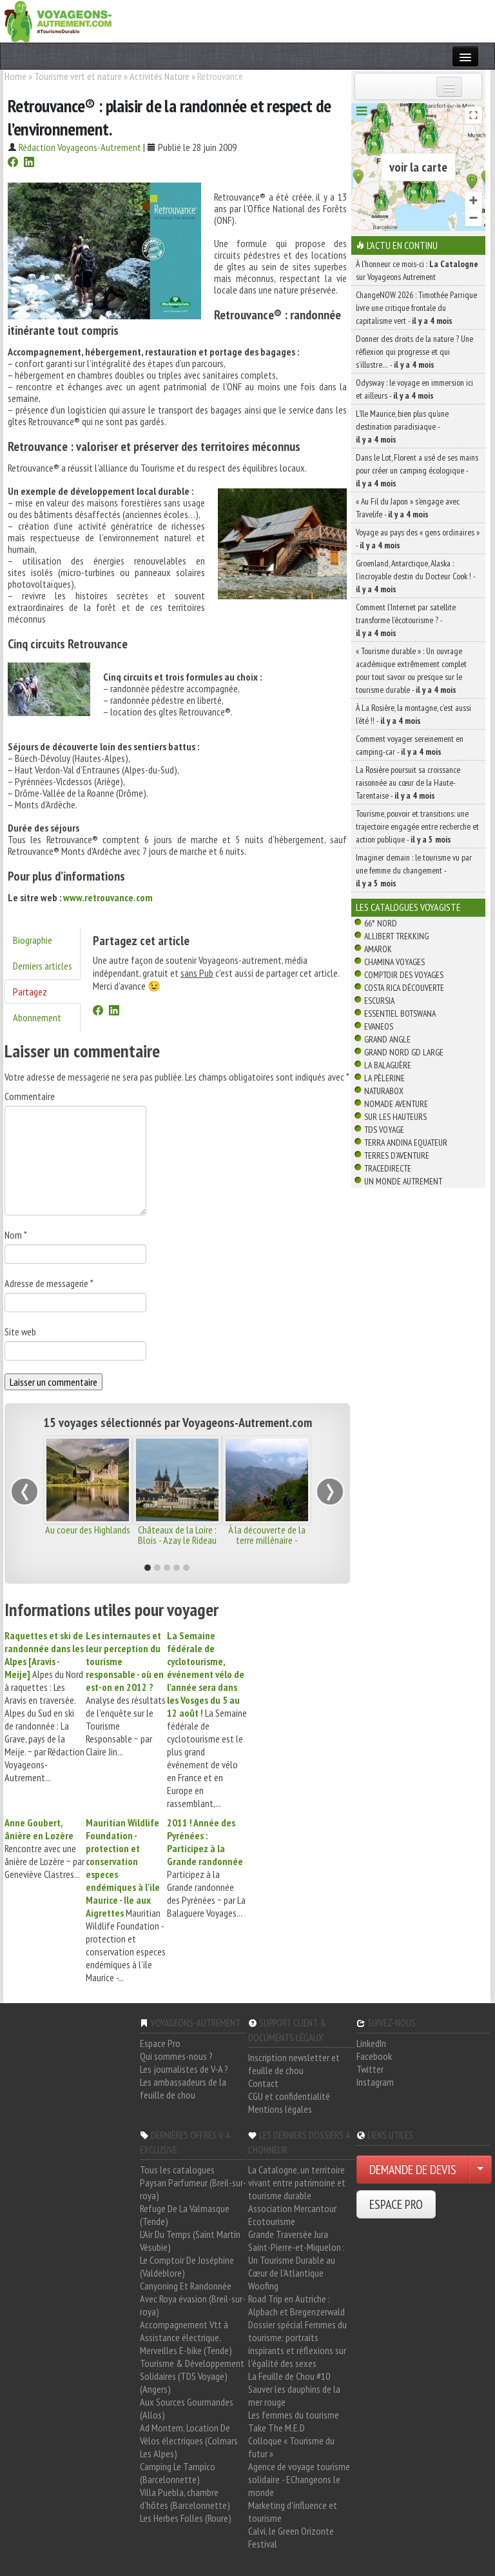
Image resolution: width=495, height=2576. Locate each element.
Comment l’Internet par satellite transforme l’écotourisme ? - (406, 620)
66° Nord (380, 923)
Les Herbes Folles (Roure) (185, 2517)
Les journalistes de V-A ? (184, 2068)
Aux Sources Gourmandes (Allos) (186, 2408)
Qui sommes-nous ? (176, 2056)
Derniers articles (42, 965)
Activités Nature (159, 76)
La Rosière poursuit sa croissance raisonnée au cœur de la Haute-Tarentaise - (408, 782)
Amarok (378, 949)
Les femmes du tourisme (293, 2414)
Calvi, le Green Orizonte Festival (291, 2537)
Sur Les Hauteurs (395, 1117)
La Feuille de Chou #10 (289, 2376)
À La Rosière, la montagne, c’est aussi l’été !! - (413, 714)
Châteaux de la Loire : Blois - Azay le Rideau (177, 1534)
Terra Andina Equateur (405, 1142)
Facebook (374, 2056)
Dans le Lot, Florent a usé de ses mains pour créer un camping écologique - (417, 470)
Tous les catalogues (177, 2169)
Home (15, 76)
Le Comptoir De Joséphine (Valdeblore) (187, 2266)
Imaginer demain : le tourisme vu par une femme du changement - (414, 870)
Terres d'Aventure (396, 1155)
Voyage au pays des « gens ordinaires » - (418, 538)
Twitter (369, 2068)
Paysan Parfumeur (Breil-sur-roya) (193, 2189)
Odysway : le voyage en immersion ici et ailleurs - (414, 389)
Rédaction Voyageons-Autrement (80, 147)
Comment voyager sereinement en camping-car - (409, 745)
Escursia (379, 1000)
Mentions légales (280, 2108)
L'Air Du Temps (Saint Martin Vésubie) (190, 2240)
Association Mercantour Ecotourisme (292, 2215)
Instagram (375, 2081)
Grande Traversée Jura (288, 2234)
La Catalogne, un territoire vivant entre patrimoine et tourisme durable (296, 2182)
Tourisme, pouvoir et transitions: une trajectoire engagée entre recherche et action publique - (417, 826)
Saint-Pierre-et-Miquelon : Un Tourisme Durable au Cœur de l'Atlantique (296, 2260)
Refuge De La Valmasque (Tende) (184, 2215)
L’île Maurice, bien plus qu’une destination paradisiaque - (402, 426)
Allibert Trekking (396, 936)
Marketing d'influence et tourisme (292, 2511)
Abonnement (37, 1017)
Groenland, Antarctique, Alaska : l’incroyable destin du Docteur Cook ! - (415, 576)
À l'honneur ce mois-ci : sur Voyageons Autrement (417, 270)
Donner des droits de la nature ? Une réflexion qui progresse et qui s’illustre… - (414, 351)
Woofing (263, 2285)
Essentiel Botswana (400, 1013)
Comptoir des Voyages (403, 975)
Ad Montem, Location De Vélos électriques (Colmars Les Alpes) (189, 2440)
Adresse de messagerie (49, 1283)
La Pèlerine (384, 1078)
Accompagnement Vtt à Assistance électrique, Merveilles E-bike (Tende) (186, 2337)
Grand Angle (387, 1039)
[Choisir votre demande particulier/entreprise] (480, 2169)
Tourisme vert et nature (78, 76)
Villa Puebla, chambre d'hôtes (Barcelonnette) (185, 2498)
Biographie (32, 940)
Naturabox (383, 1091)
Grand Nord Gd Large (403, 1052)
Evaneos (378, 1026)
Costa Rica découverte (404, 987)
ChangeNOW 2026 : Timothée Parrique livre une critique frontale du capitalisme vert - (416, 307)
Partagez (30, 991)
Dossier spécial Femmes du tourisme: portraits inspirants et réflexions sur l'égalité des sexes (297, 2344)
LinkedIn (371, 2043)
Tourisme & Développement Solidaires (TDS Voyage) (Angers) (192, 2376)
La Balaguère (387, 1065)
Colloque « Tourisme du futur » (291, 2447)
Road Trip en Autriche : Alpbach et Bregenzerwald (296, 2305)
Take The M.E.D (276, 2427)
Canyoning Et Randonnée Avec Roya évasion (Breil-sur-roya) (193, 2298)
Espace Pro (160, 2043)
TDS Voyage (384, 1129)
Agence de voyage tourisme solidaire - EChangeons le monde (299, 2479)
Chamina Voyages (394, 962)
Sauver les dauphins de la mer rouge (294, 2395)
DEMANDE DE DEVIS (412, 2169)
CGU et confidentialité (289, 2096)
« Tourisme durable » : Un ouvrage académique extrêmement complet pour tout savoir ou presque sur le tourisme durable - (411, 670)
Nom (16, 1234)
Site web (20, 1331)
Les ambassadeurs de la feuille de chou (183, 2088)
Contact (263, 2083)
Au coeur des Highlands (87, 1529)
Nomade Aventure (396, 1104)
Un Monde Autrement (403, 1181)
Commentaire (30, 1096)
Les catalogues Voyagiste (408, 907)
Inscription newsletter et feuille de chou (294, 2064)
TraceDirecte (387, 1168)
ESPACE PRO (396, 2204)
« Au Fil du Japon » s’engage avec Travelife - (408, 507)
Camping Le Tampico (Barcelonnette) (177, 2473)
